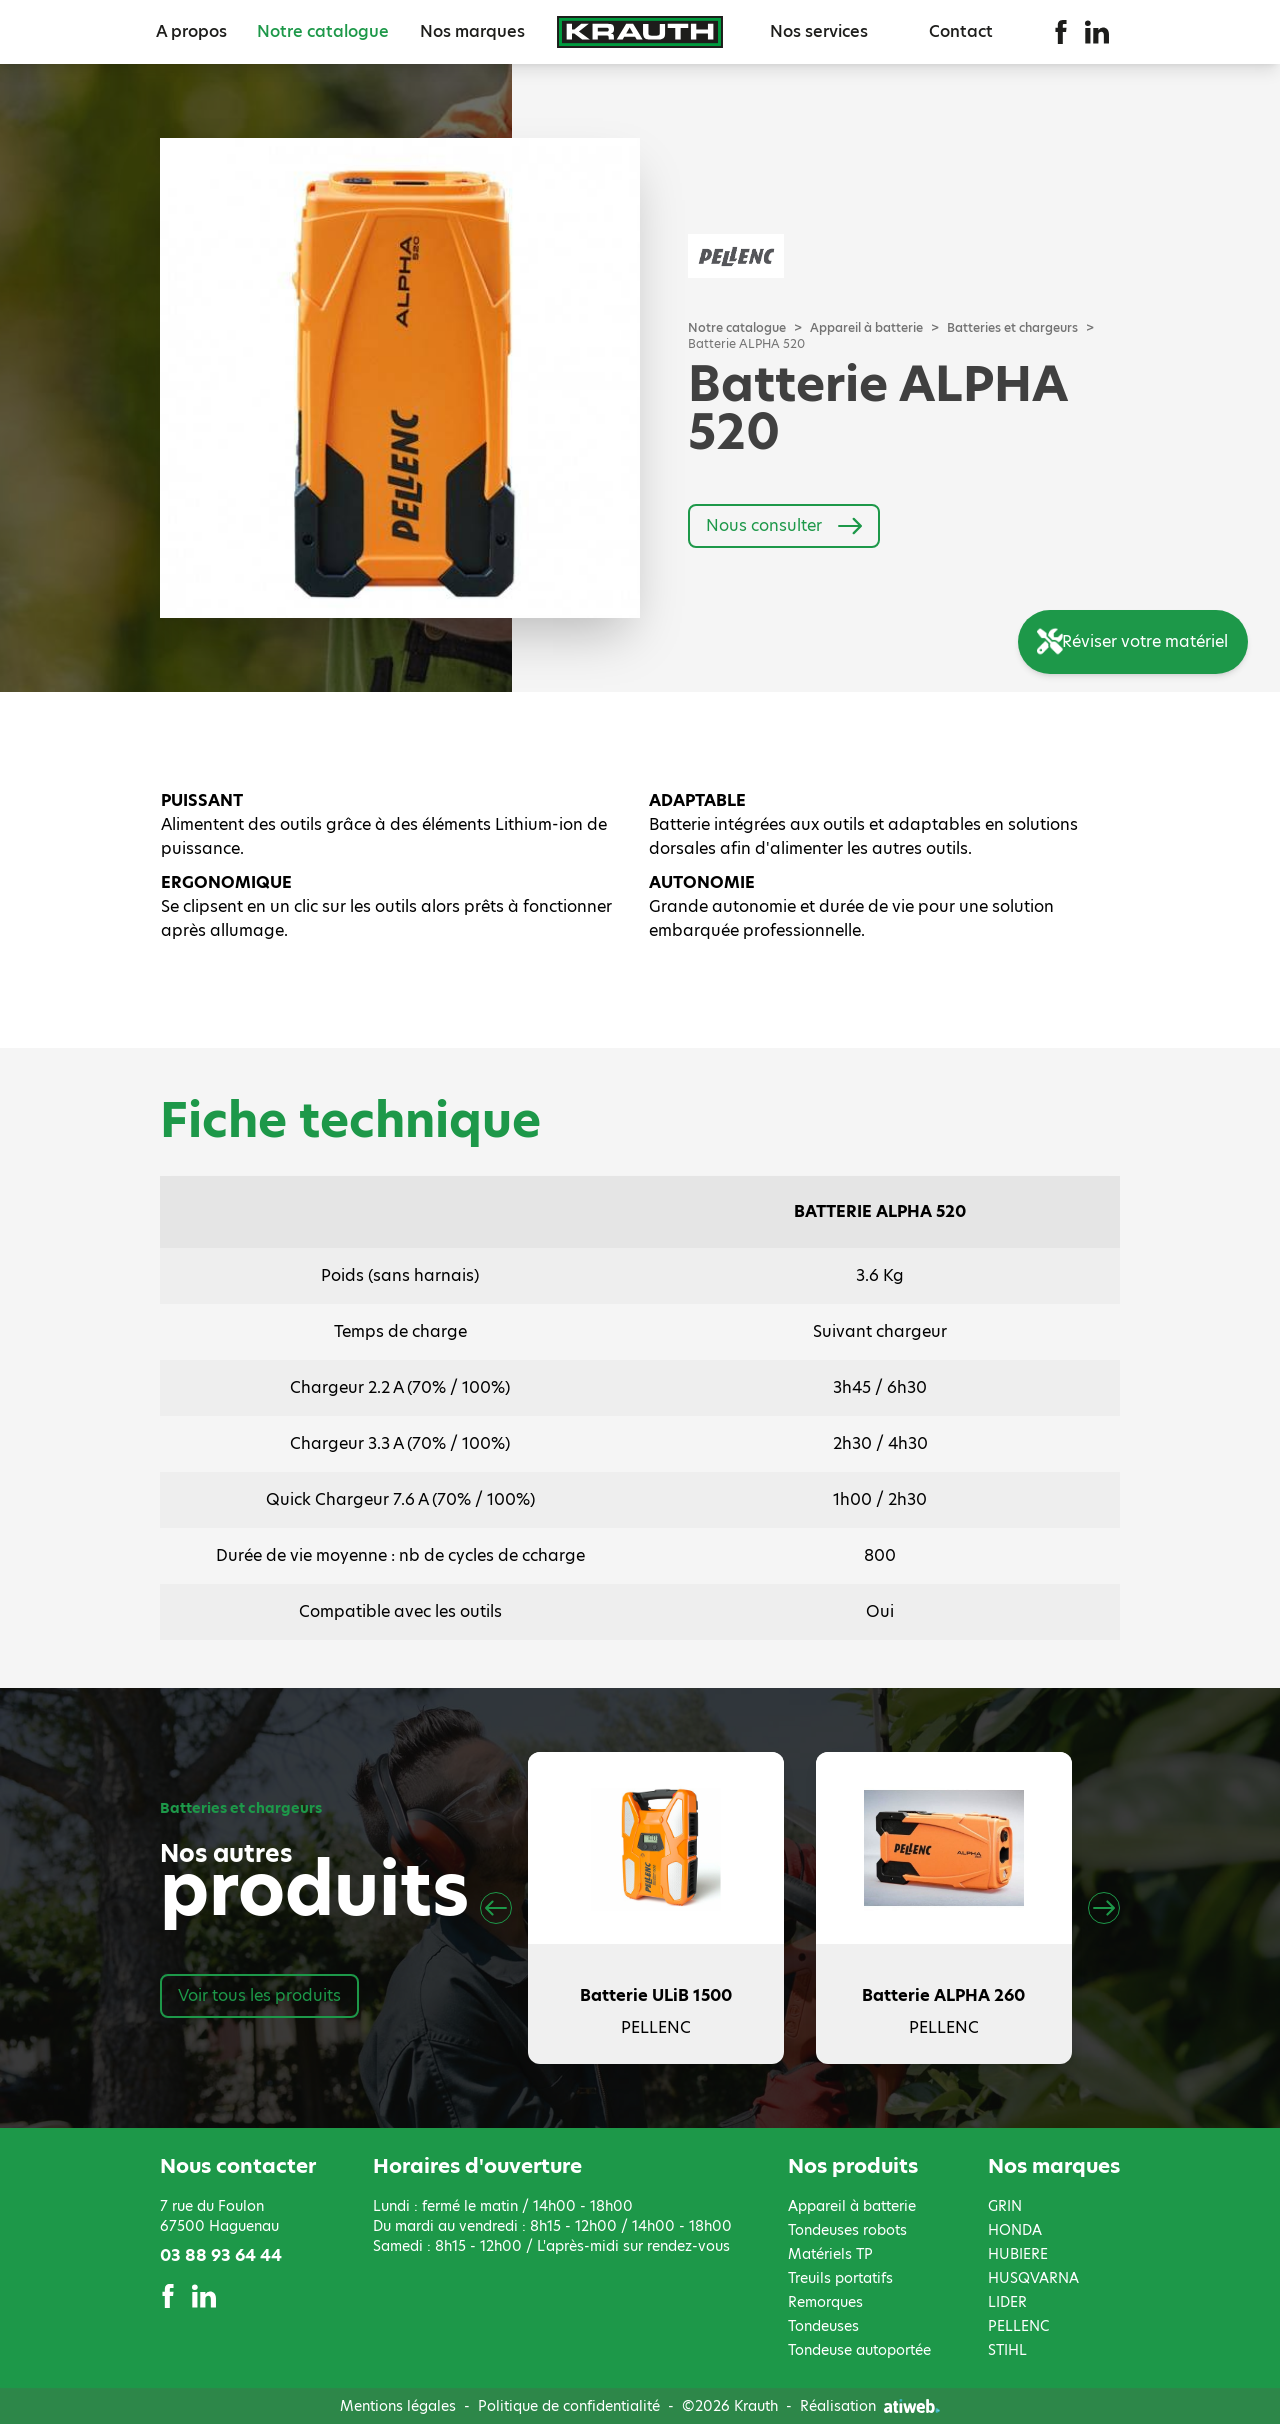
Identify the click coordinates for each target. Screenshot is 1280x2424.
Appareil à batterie (866, 328)
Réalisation (870, 2406)
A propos (191, 31)
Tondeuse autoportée (859, 2350)
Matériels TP (830, 2254)
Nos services (819, 31)
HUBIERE (1018, 2254)
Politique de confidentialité (569, 2406)
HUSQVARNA (1033, 2278)
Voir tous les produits (259, 1995)
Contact (961, 31)
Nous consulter (784, 526)
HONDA (1015, 2230)
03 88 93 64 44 (221, 2255)
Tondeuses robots (847, 2230)
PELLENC (1018, 2326)
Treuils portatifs (840, 2278)
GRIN (1005, 2206)
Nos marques (472, 31)
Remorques (825, 2302)
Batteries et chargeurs (1012, 328)
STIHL (1007, 2350)
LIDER (1007, 2302)
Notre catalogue (323, 31)
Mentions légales (398, 2406)
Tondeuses (823, 2326)
